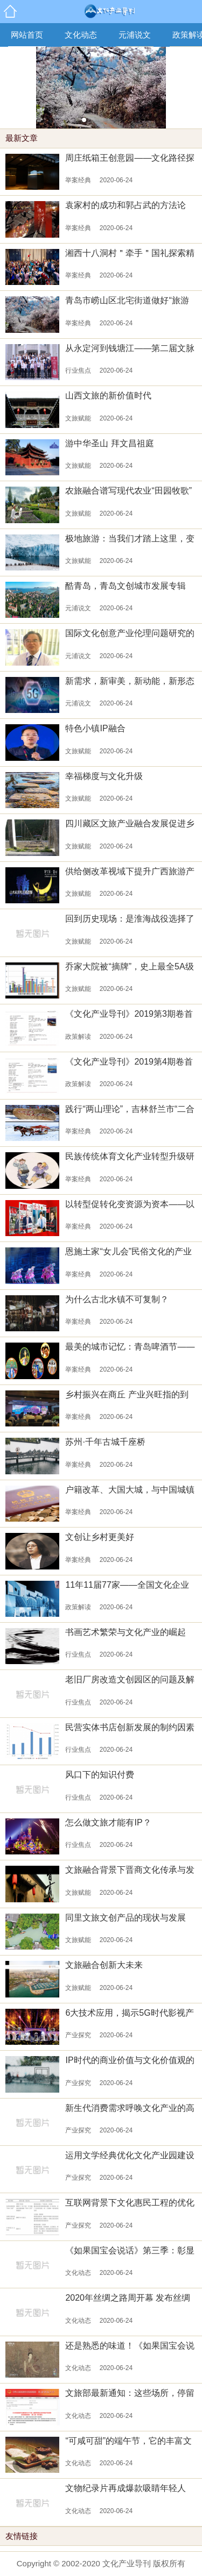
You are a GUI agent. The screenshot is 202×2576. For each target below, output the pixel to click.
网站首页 (27, 34)
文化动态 (81, 34)
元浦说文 (135, 34)
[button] (84, 120)
